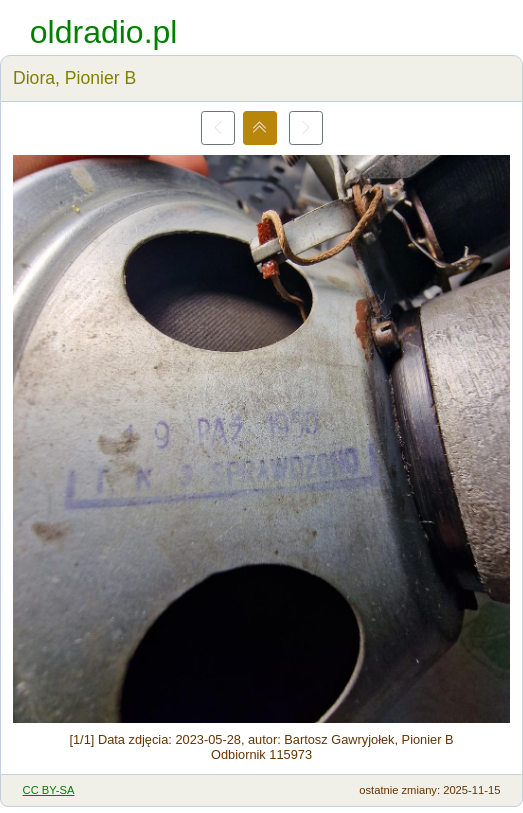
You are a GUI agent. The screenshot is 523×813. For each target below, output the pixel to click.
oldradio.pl (104, 32)
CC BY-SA (49, 790)
